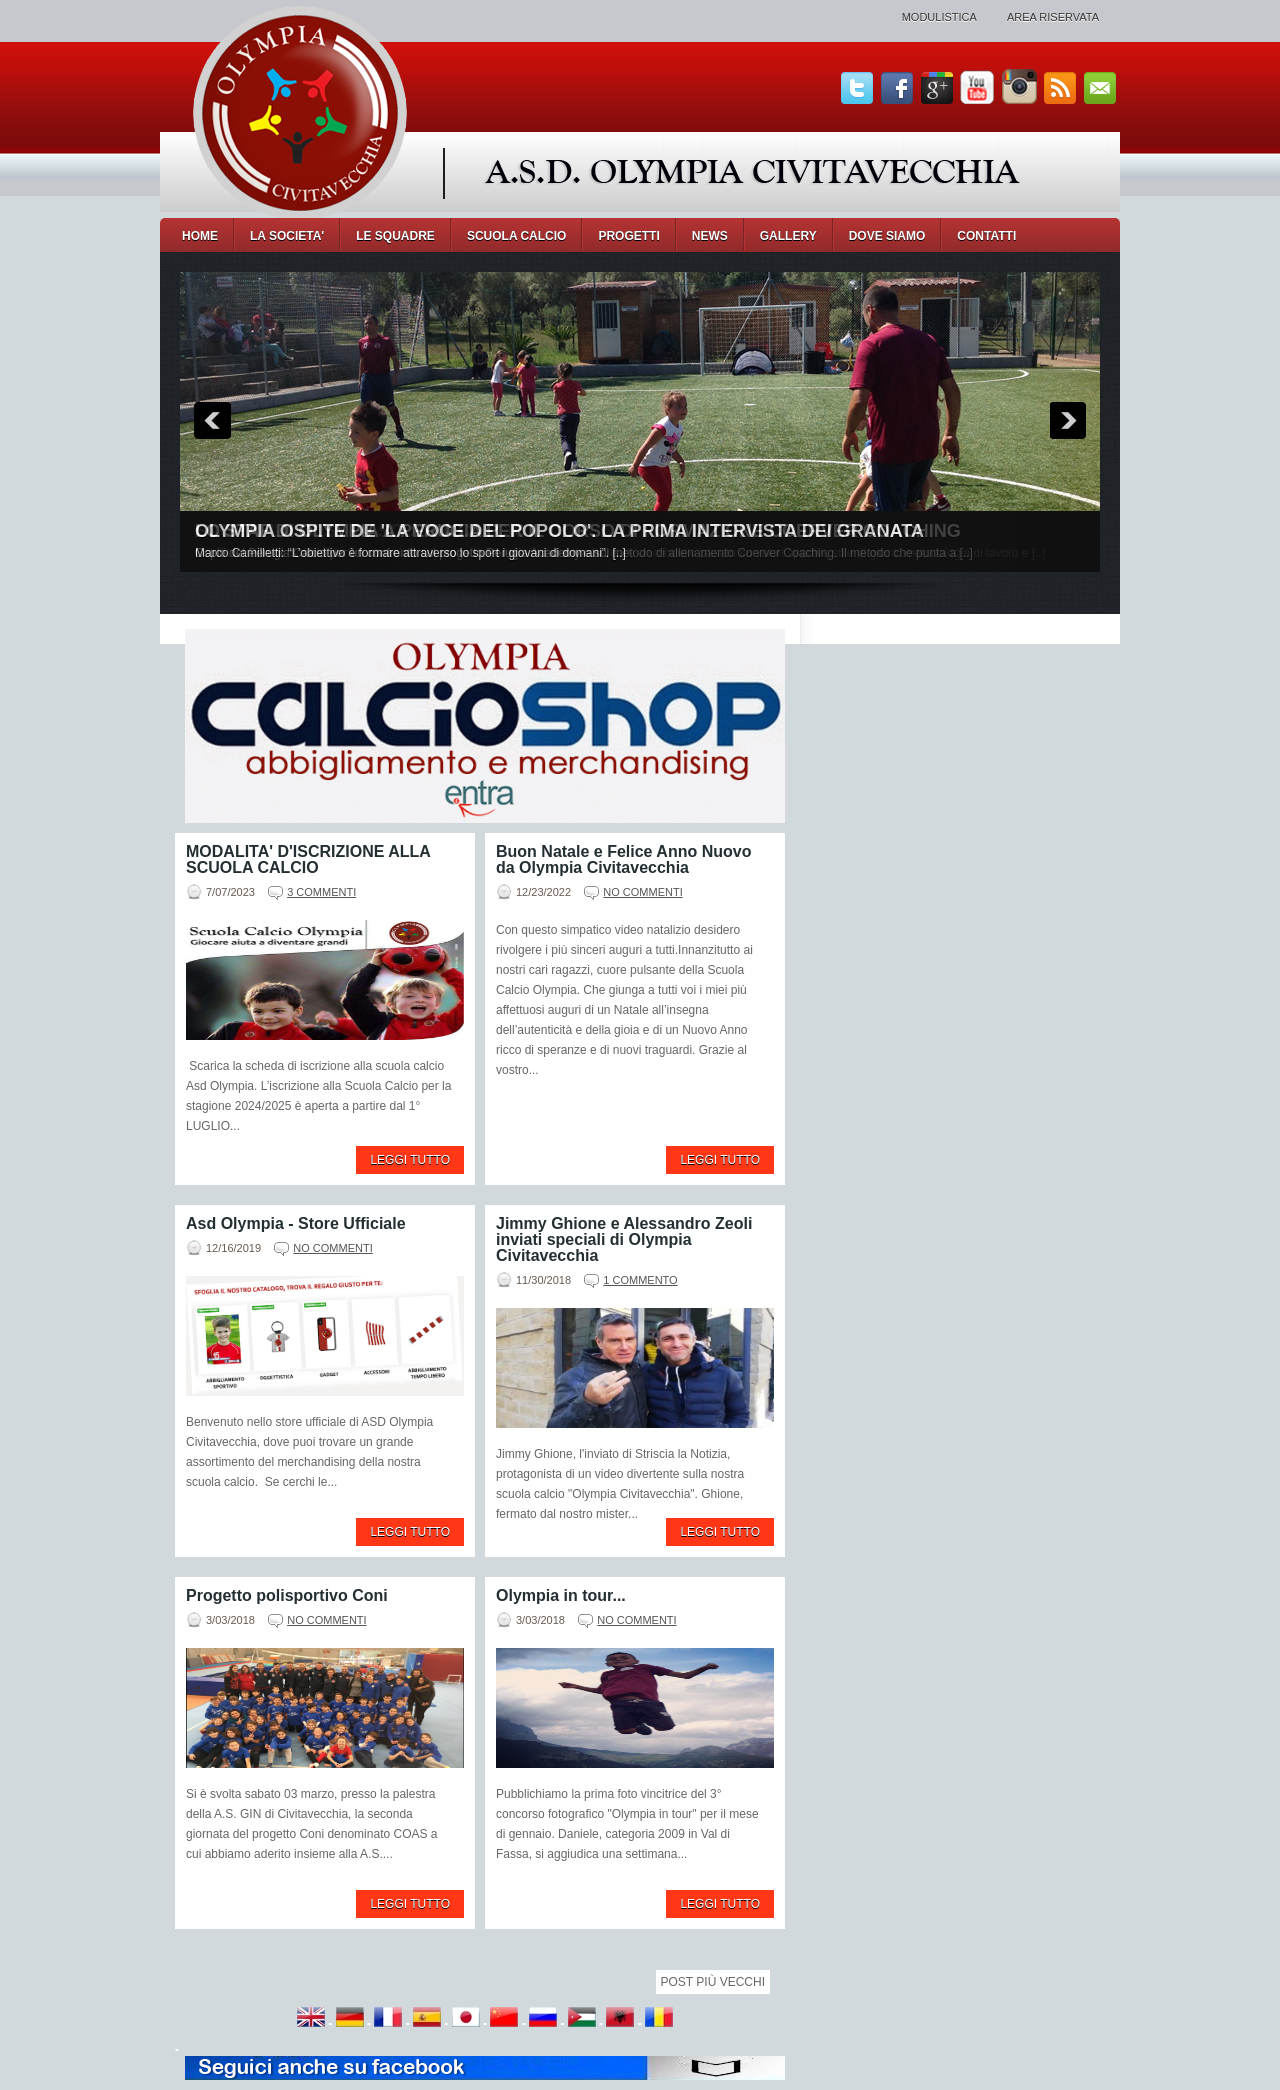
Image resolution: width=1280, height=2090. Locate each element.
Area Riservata (1053, 17)
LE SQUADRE (395, 236)
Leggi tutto (410, 1160)
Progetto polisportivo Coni (287, 1596)
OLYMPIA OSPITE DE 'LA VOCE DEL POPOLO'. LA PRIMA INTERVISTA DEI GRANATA (559, 531)
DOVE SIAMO (887, 236)
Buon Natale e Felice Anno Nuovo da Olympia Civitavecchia (623, 860)
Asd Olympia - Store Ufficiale (296, 1224)
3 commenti (321, 892)
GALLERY (788, 236)
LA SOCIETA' (287, 236)
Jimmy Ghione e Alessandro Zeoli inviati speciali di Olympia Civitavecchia (624, 1240)
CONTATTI (986, 236)
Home (200, 236)
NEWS (710, 236)
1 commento (640, 1280)
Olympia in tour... (561, 1596)
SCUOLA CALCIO (517, 236)
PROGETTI (628, 236)
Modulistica (939, 17)
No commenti (642, 892)
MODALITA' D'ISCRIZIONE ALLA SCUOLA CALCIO (308, 860)
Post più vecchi (713, 1982)
